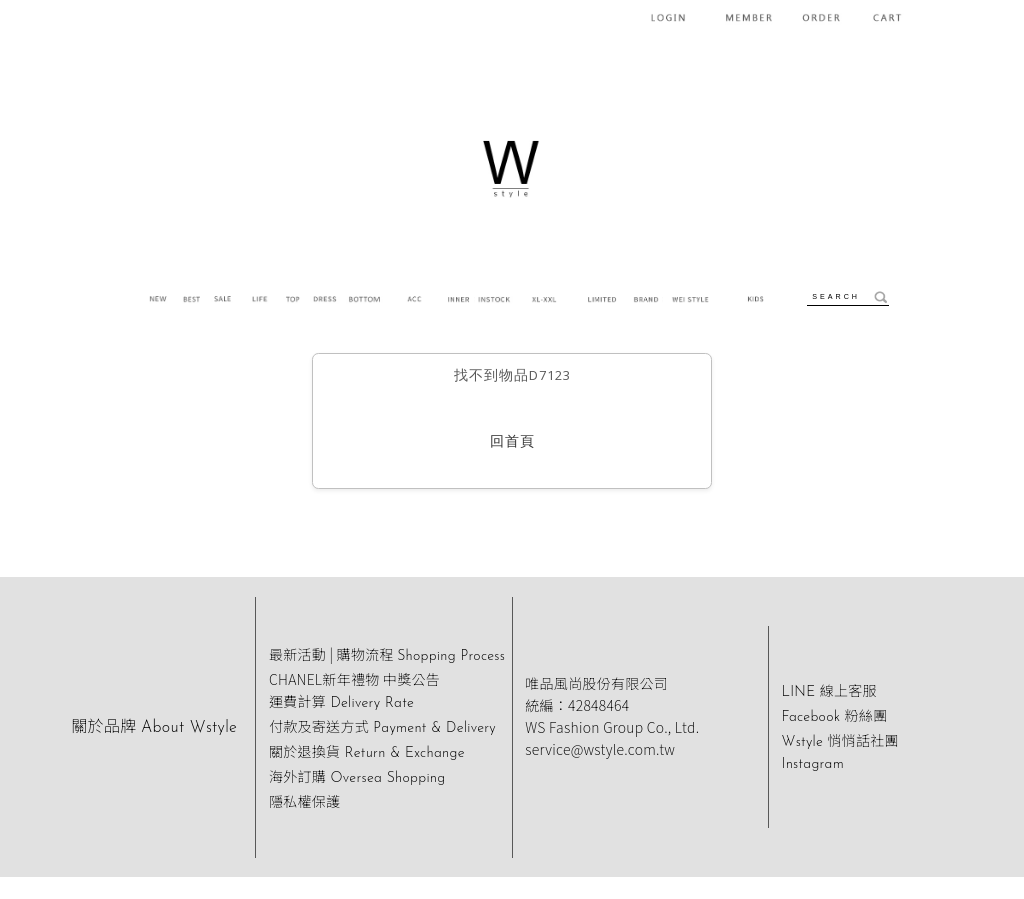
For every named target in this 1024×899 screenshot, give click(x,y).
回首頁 (512, 443)
